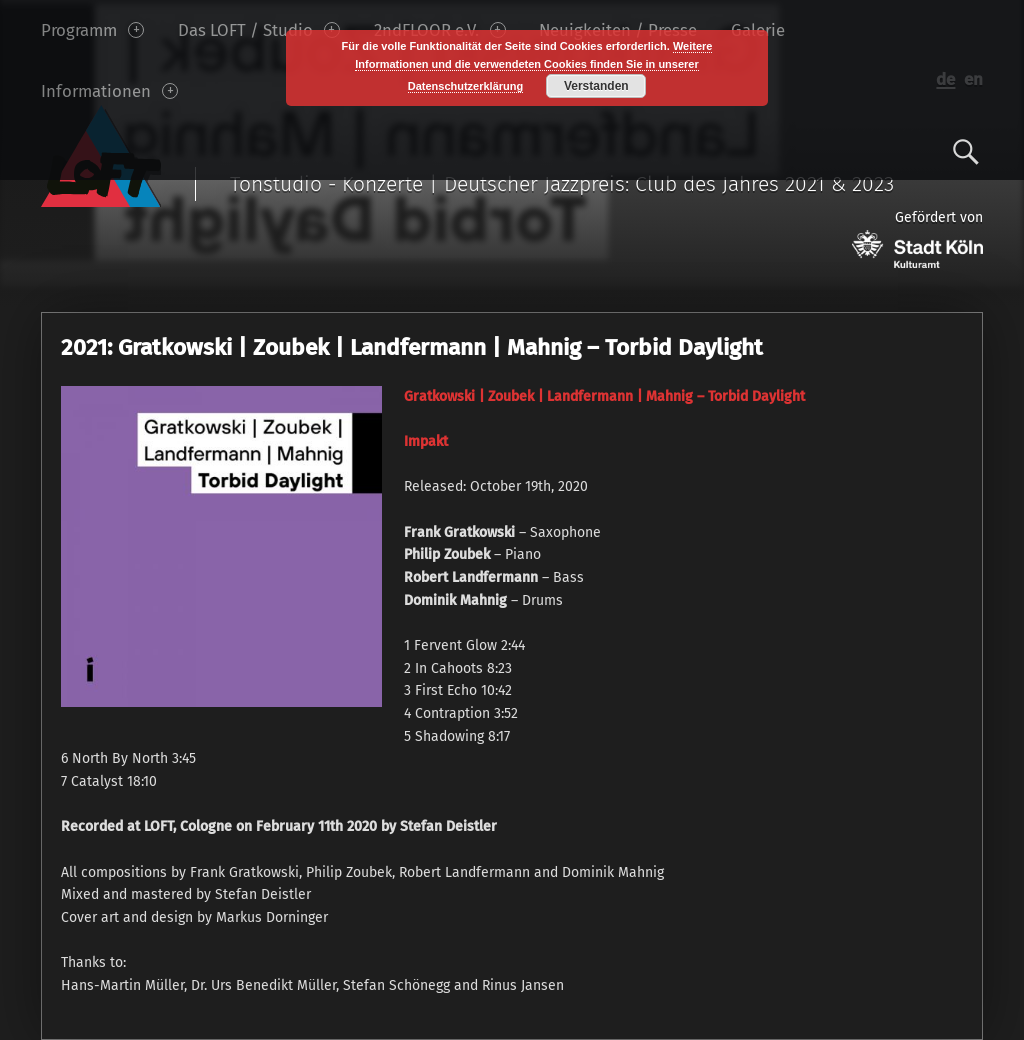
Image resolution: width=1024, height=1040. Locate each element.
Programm (92, 30)
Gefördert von (917, 238)
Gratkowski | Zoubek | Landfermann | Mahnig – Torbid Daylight (604, 396)
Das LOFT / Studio (259, 30)
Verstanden (596, 86)
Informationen (109, 91)
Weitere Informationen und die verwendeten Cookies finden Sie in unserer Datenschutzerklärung (533, 66)
